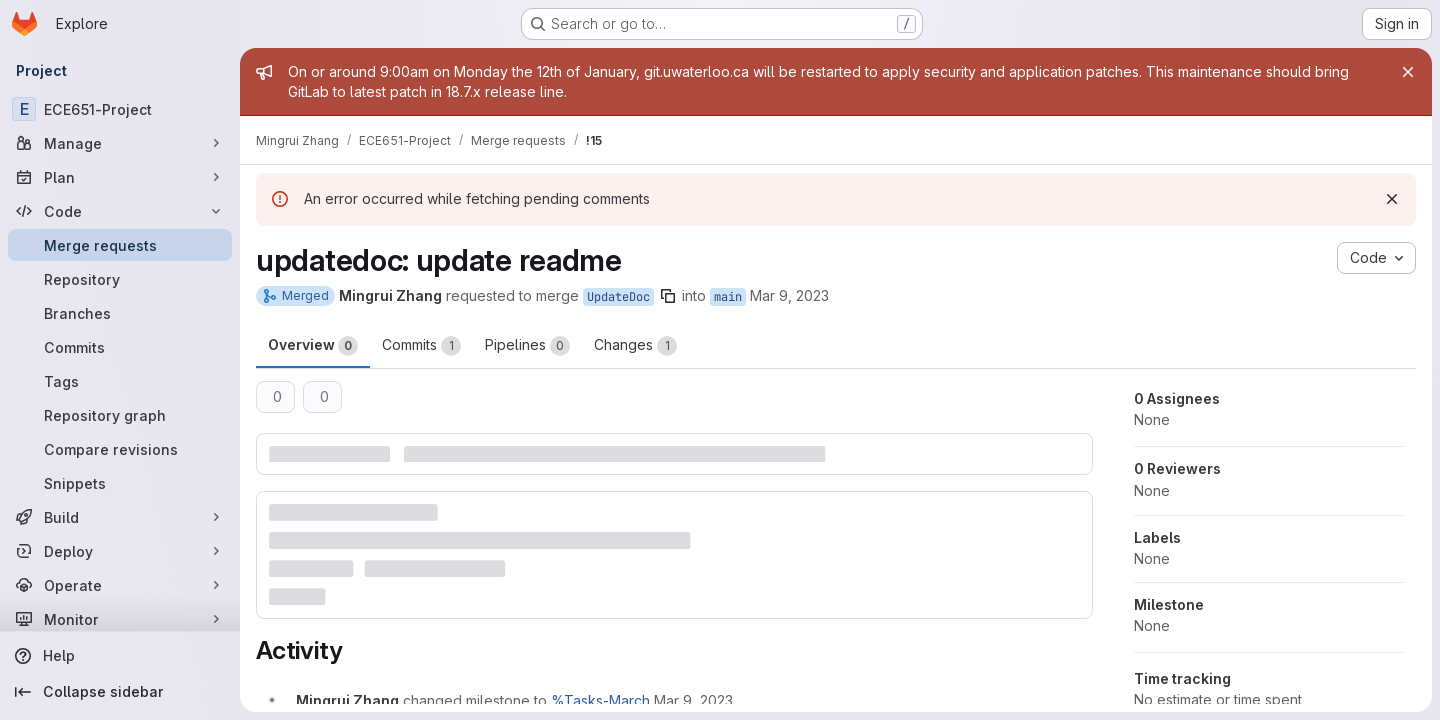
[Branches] (120, 313)
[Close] (1408, 72)
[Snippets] (120, 483)
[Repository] (120, 279)
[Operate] (120, 585)
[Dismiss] (1392, 199)
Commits (421, 346)
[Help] (120, 656)
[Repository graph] (120, 415)
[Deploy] (120, 551)
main (728, 297)
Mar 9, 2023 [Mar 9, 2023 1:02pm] (789, 295)
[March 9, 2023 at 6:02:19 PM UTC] (693, 700)
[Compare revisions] (120, 449)
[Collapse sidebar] (120, 692)
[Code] (120, 211)
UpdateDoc (618, 297)
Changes (635, 346)
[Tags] (120, 381)
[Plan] (120, 177)
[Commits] (120, 347)
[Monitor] (120, 619)
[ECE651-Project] (120, 109)
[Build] (120, 517)
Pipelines (527, 346)
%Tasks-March (600, 700)
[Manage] (120, 143)
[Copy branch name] (668, 296)
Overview (313, 346)
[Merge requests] (120, 245)
